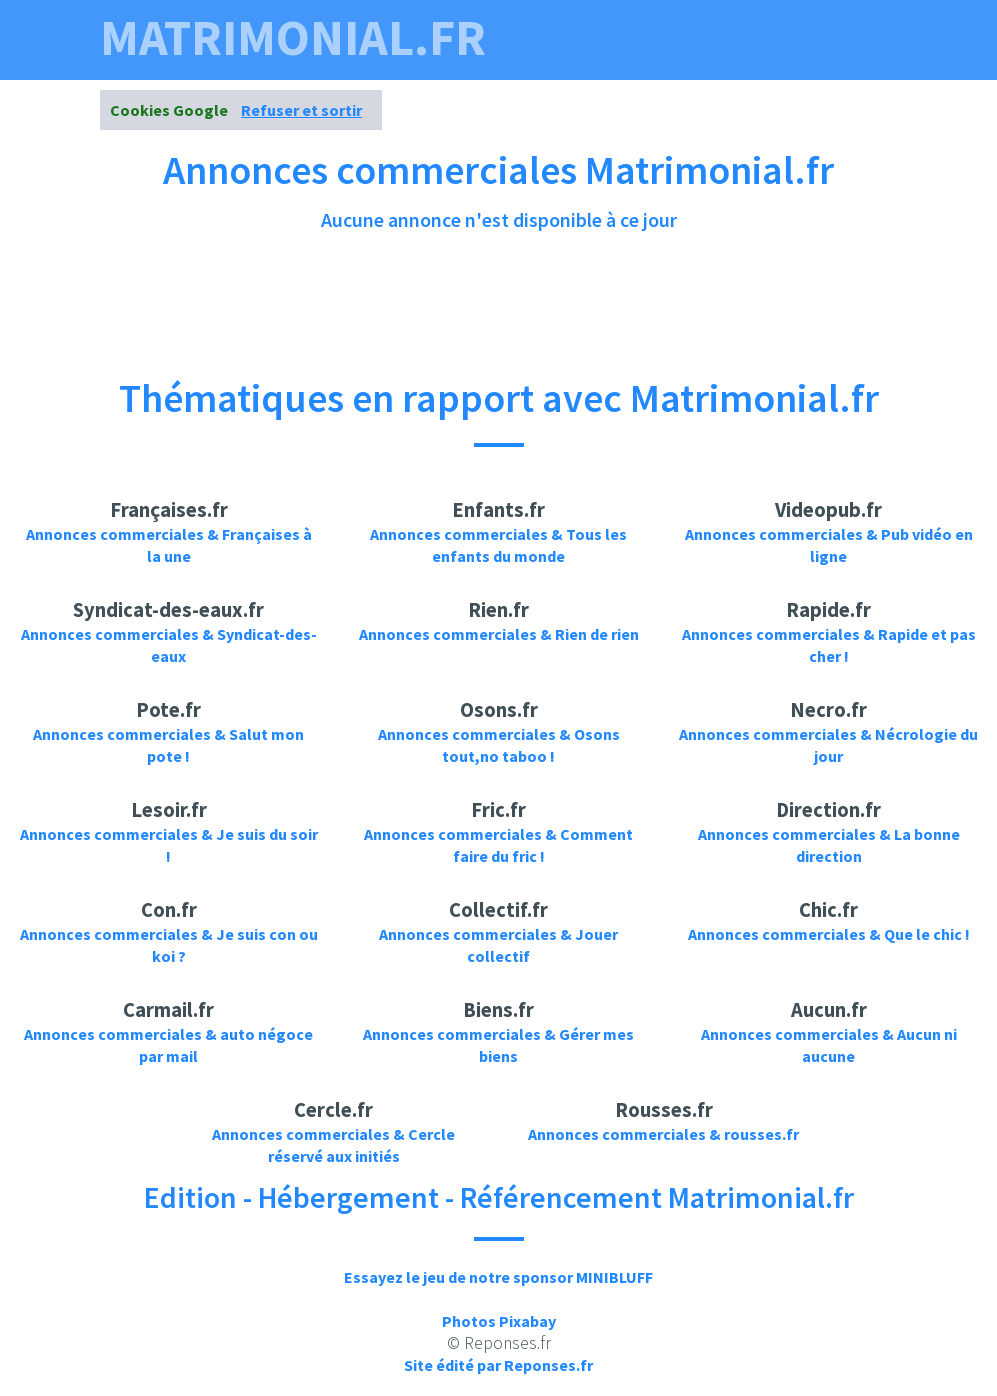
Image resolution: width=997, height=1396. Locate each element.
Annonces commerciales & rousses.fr (663, 1134)
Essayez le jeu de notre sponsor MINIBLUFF (498, 1277)
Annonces (681, 88)
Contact (849, 88)
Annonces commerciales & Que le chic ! (829, 934)
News (768, 88)
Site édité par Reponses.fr (498, 1365)
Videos (498, 88)
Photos (583, 88)
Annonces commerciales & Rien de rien (499, 634)
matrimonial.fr (293, 38)
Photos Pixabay (499, 1321)
